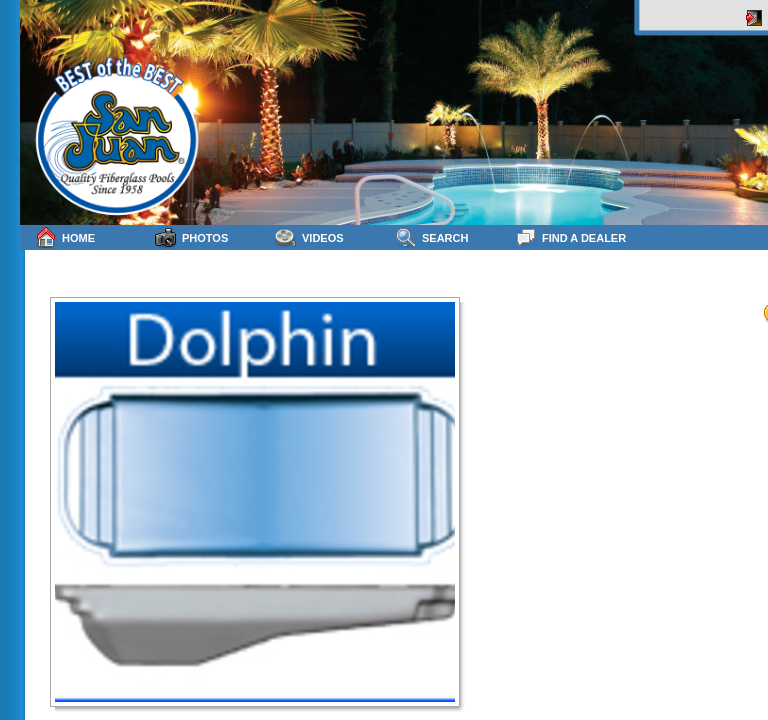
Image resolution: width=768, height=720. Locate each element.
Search (431, 237)
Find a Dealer (570, 237)
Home (65, 237)
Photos (191, 237)
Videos (309, 237)
